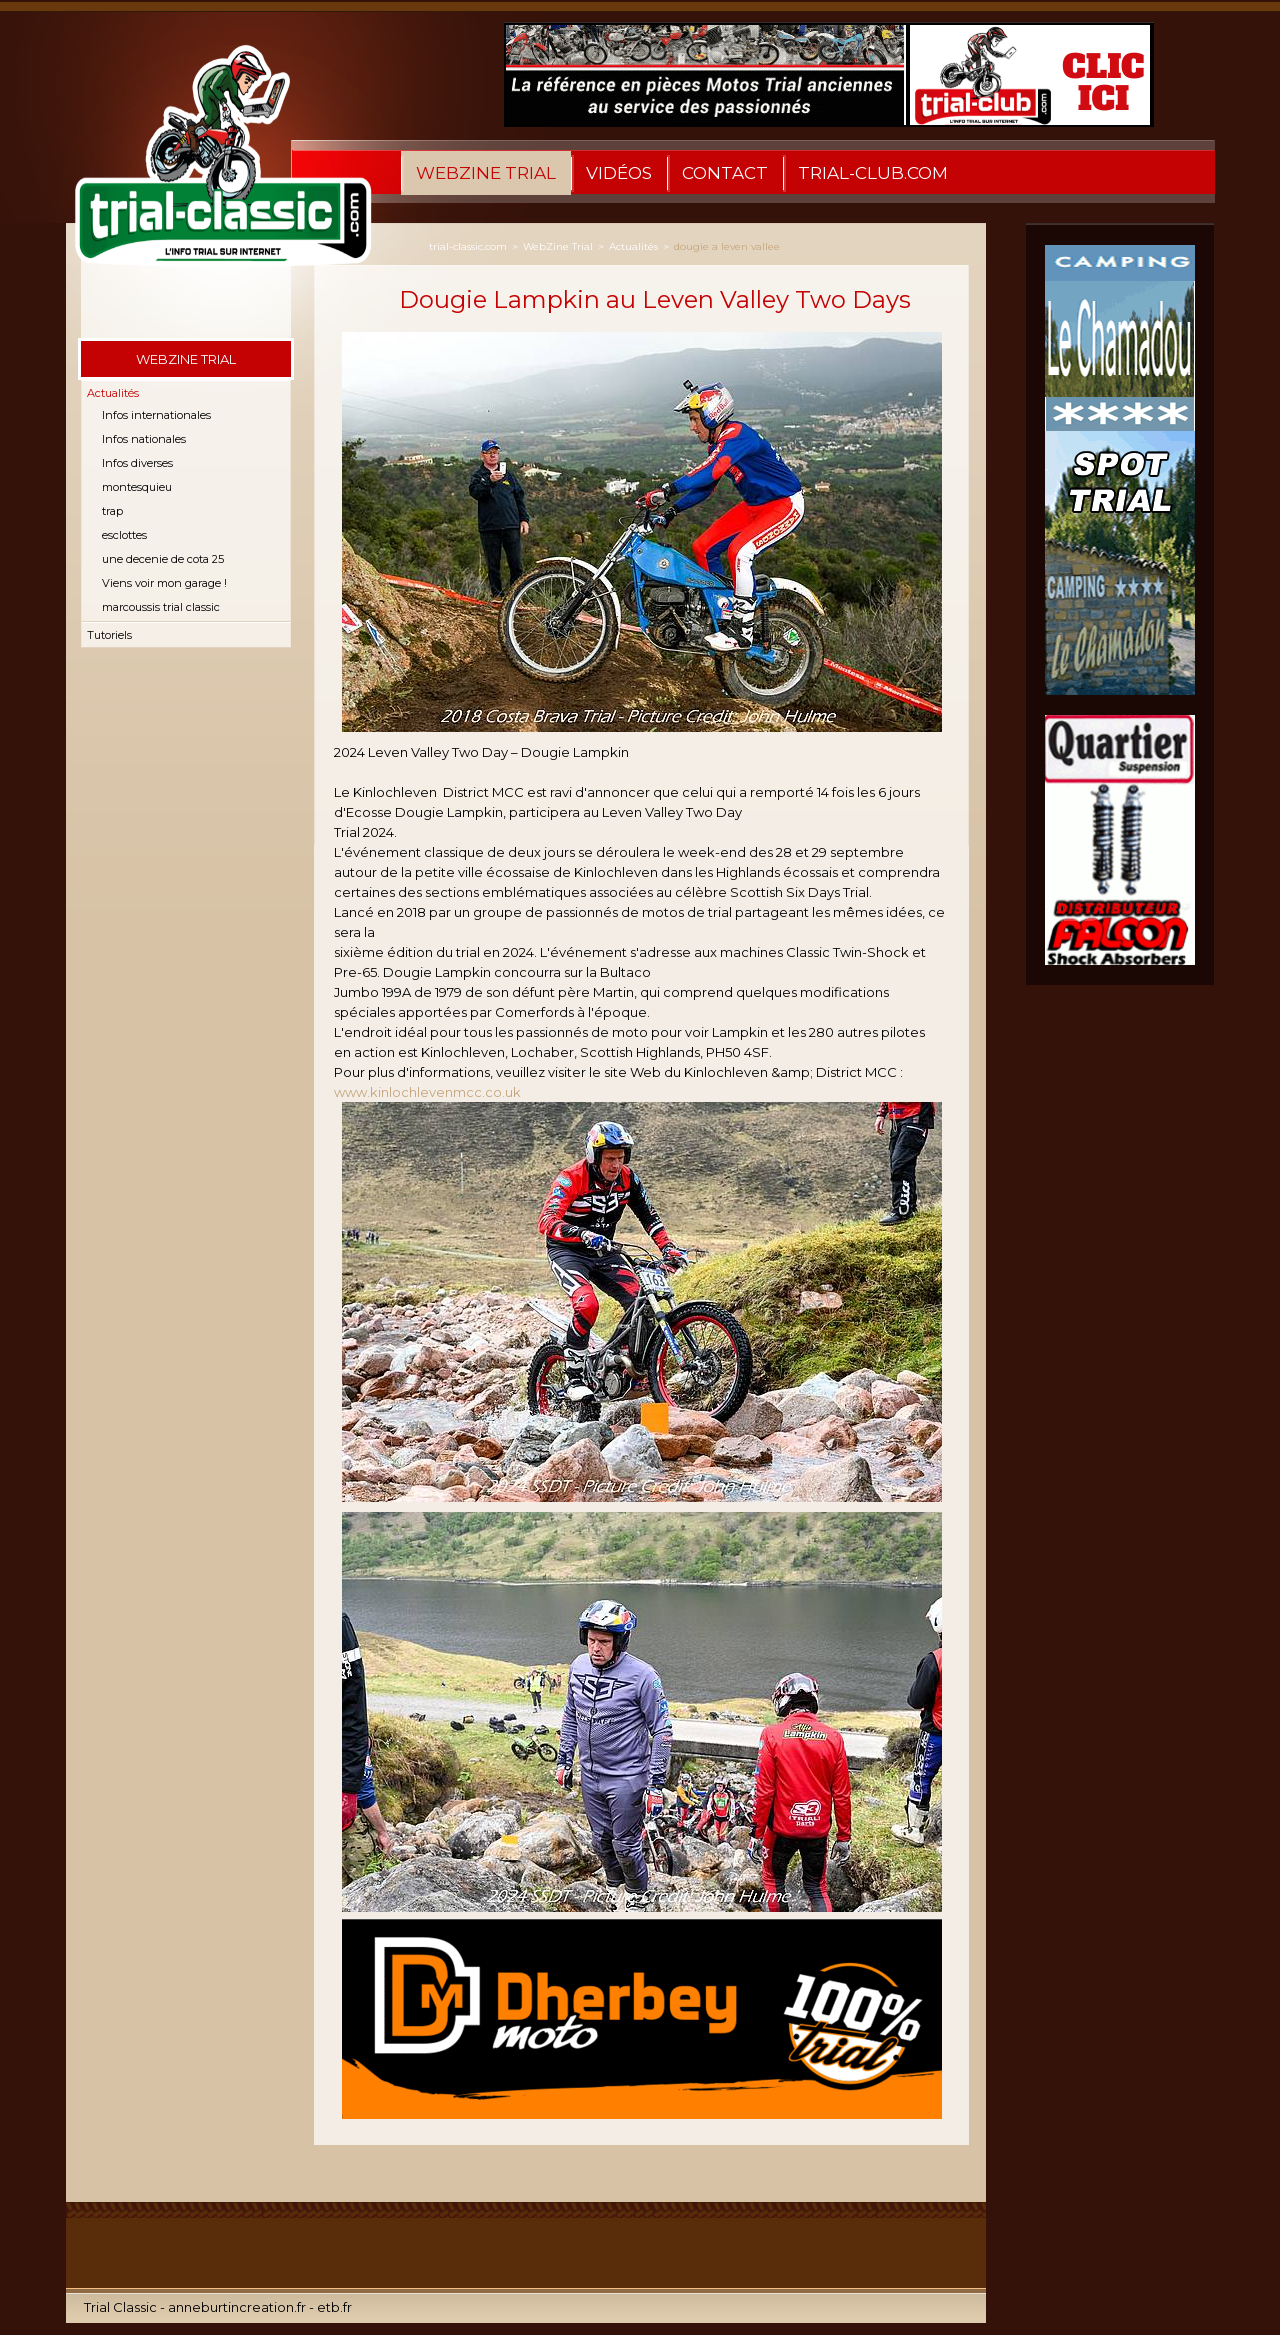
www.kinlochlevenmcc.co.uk (427, 1092)
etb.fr (334, 2307)
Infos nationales (144, 439)
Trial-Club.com (873, 173)
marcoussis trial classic (161, 607)
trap (112, 511)
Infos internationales (156, 415)
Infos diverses (137, 463)
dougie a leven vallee (727, 246)
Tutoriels (109, 635)
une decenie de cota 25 (163, 559)
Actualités (113, 393)
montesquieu (137, 487)
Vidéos (619, 173)
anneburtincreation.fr (237, 2307)
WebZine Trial (486, 173)
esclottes (124, 535)
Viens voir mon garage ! (164, 583)
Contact (725, 173)
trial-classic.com (468, 246)
